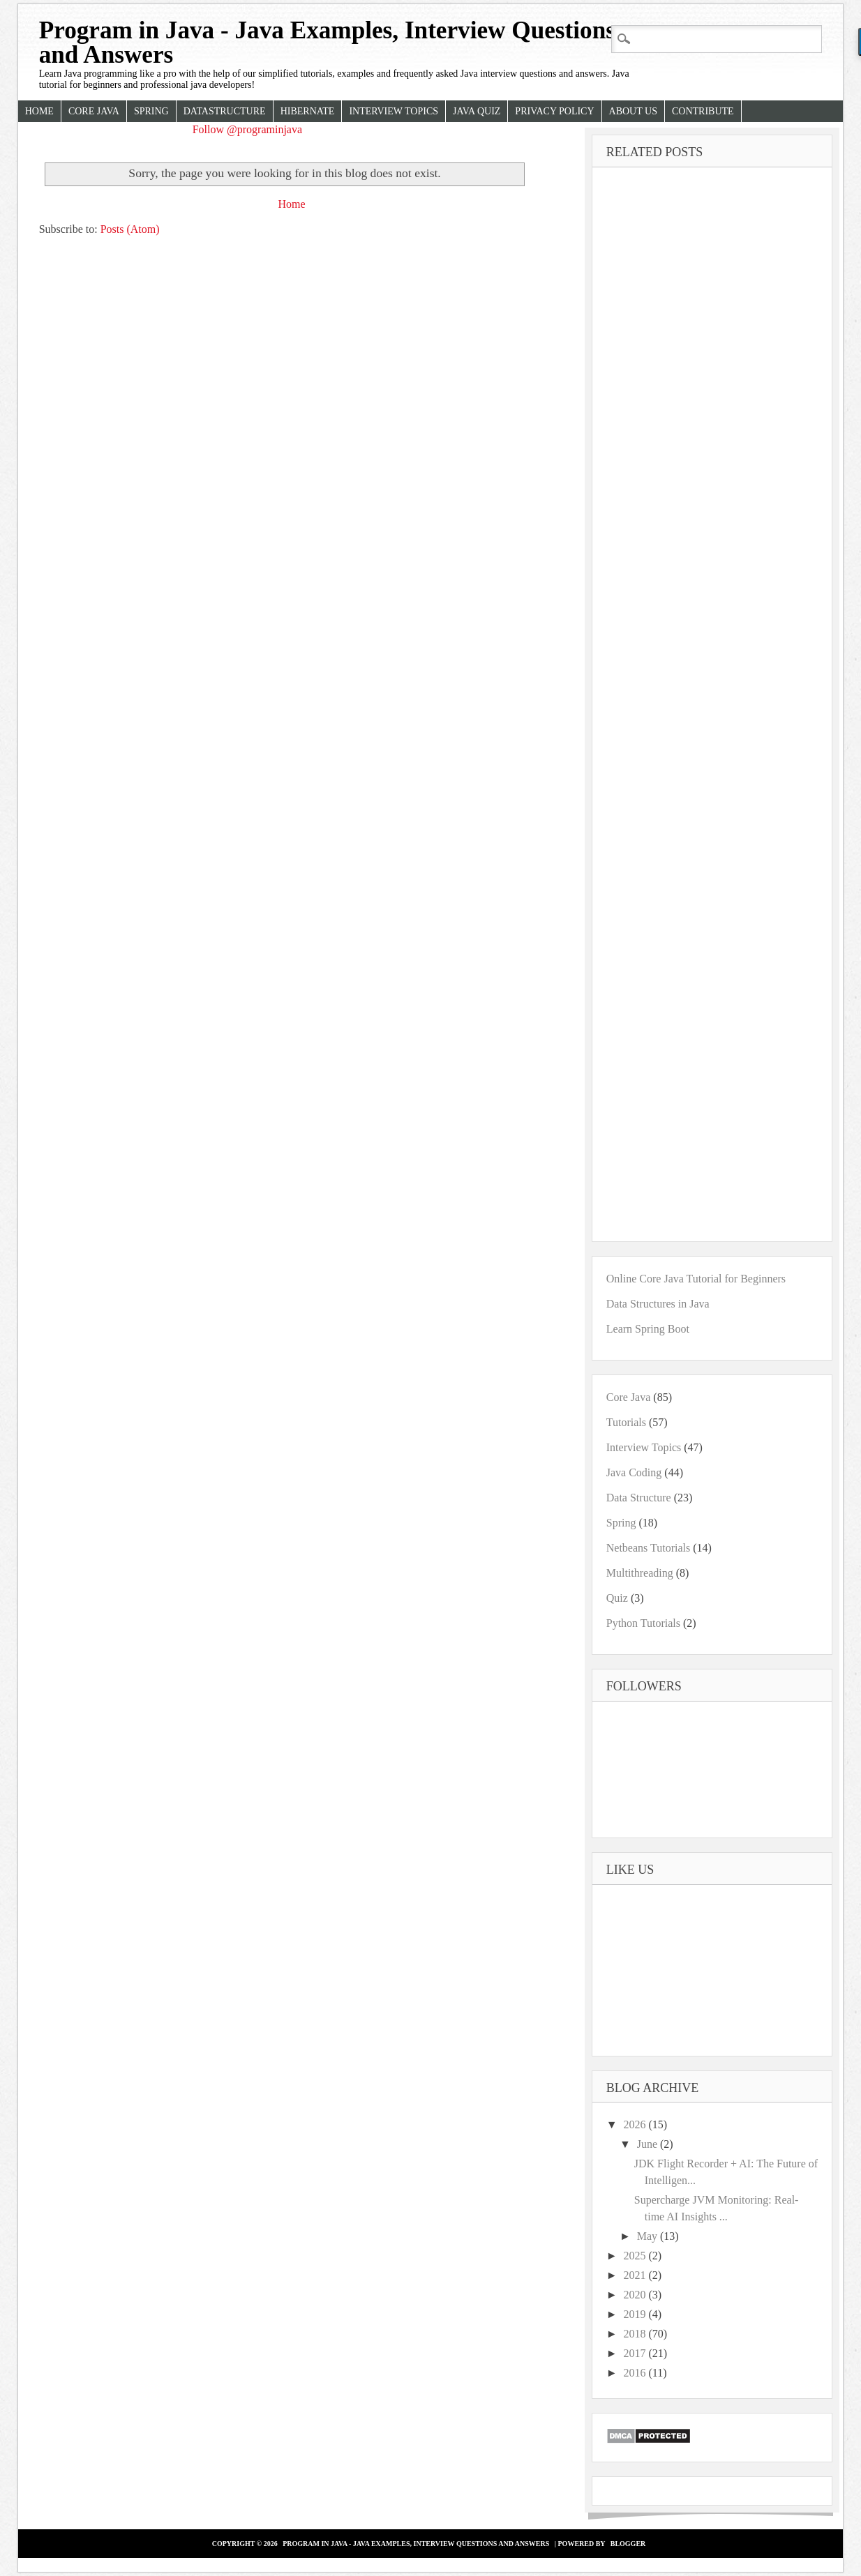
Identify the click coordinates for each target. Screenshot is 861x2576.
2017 (636, 2353)
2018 (636, 2334)
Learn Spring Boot (647, 1329)
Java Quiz (476, 111)
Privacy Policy (554, 111)
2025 (636, 2255)
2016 (636, 2373)
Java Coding (634, 1472)
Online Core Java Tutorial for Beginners (696, 1279)
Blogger (628, 2543)
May (648, 2236)
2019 (636, 2314)
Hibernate (307, 111)
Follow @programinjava (247, 129)
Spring (151, 111)
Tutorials (626, 1422)
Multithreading (639, 1573)
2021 (636, 2275)
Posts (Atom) (130, 229)
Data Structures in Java (658, 1304)
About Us (633, 111)
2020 (636, 2295)
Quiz (617, 1598)
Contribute (703, 111)
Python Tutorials (643, 1623)
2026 (636, 2124)
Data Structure (638, 1497)
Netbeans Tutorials (648, 1548)
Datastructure (225, 111)
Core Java (93, 111)
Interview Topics (393, 111)
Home (39, 111)
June (648, 2144)
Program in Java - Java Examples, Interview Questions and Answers (327, 42)
